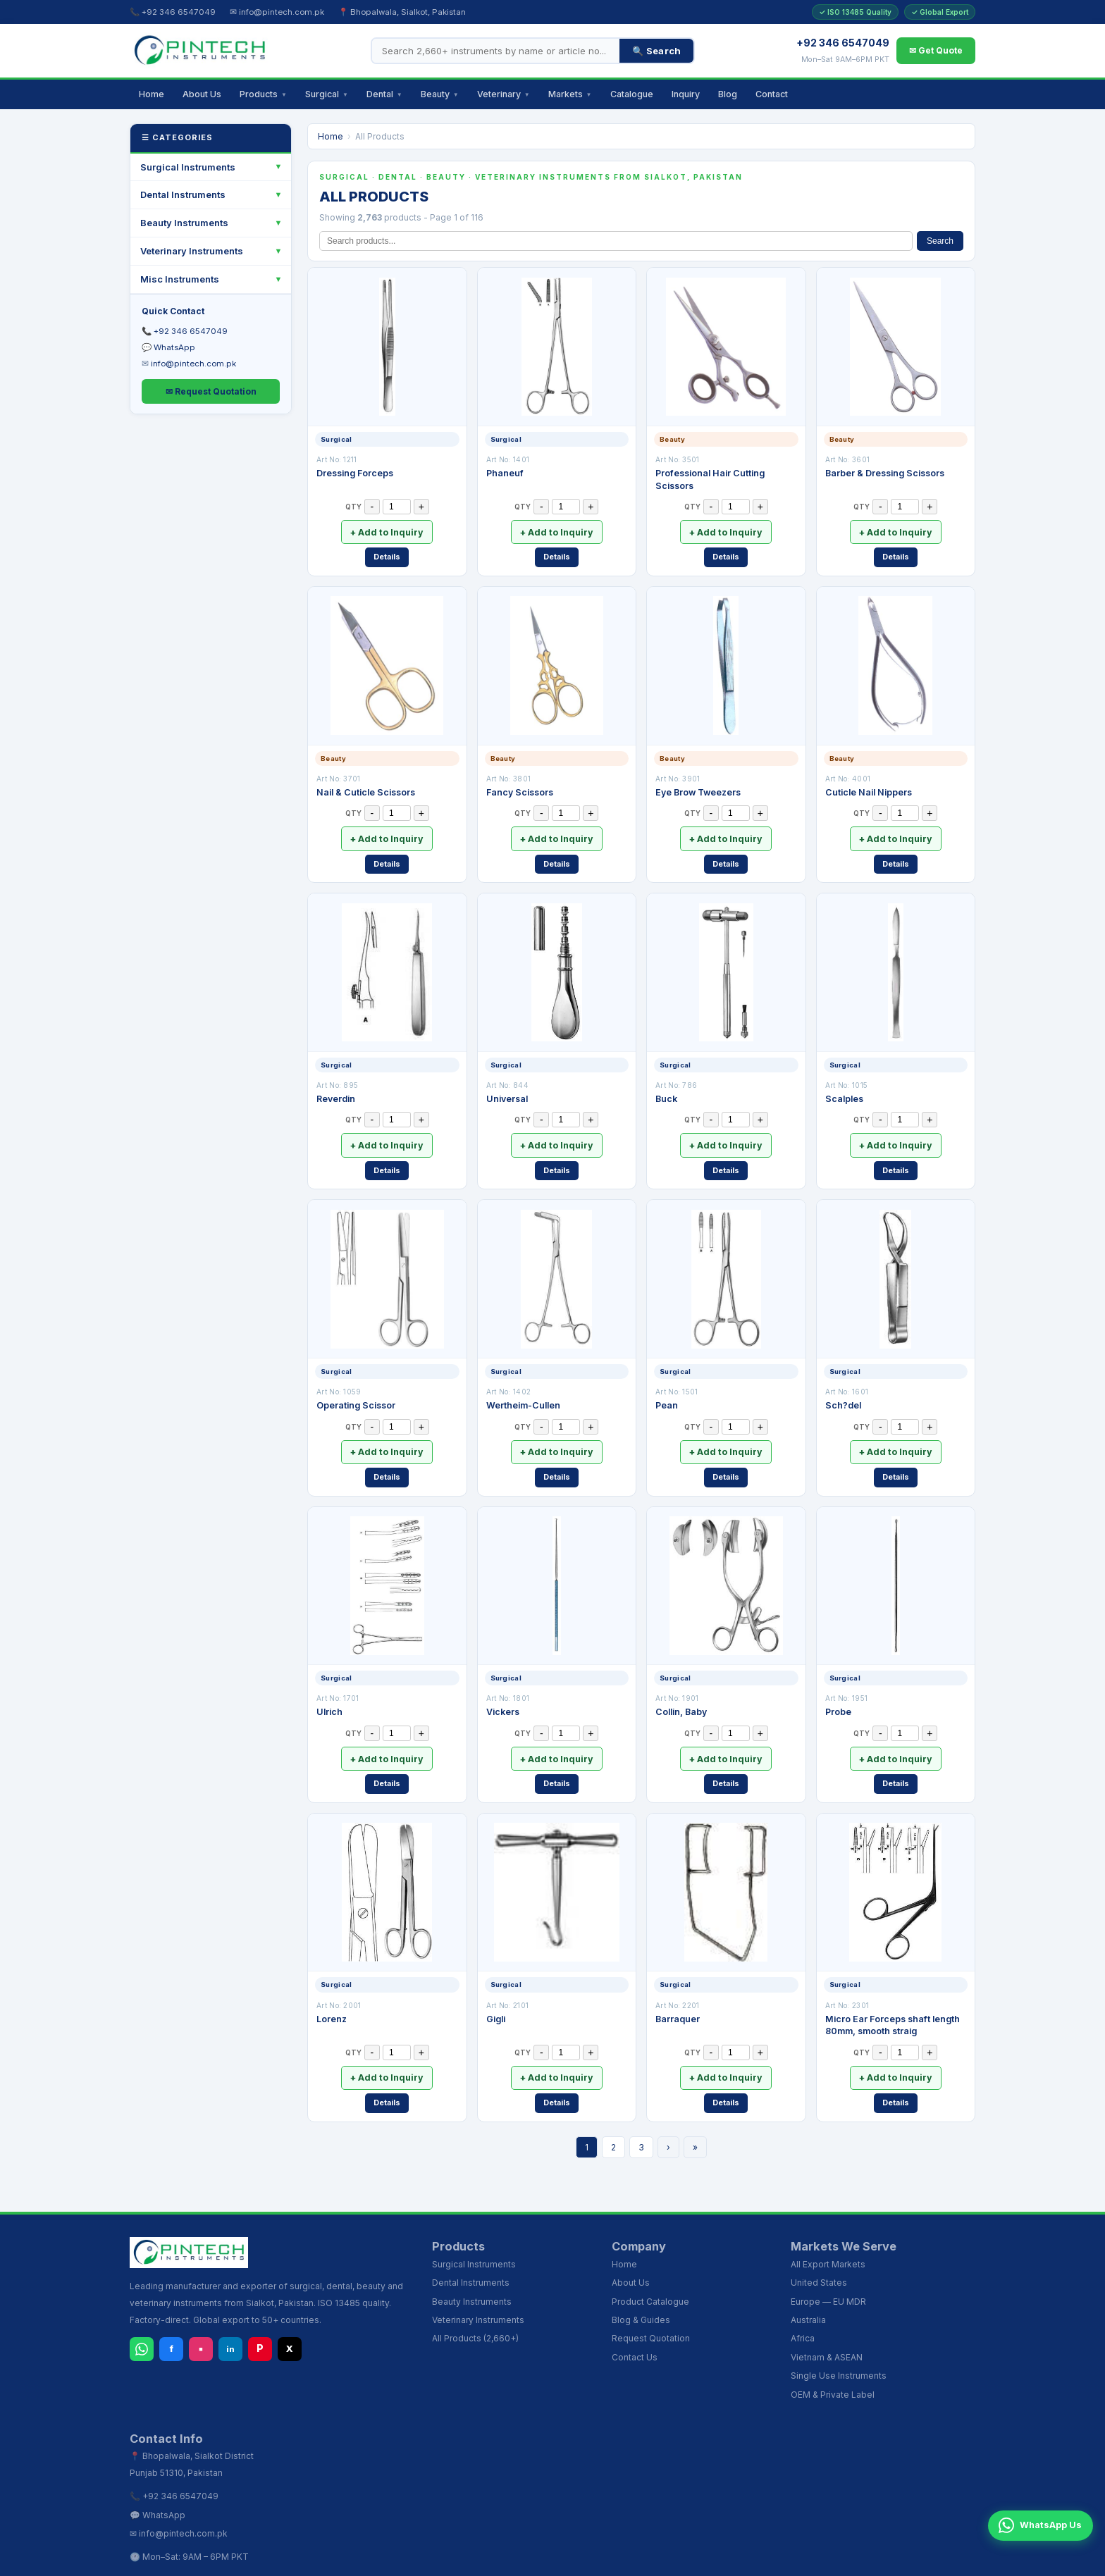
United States (819, 2247)
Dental (384, 94)
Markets (570, 94)
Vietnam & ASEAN (827, 2321)
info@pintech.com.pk (193, 364)
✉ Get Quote (936, 50)
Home (151, 94)
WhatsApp (174, 347)
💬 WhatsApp (157, 2479)
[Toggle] (278, 167)
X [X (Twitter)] (289, 2313)
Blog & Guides (641, 2284)
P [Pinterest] (260, 2313)
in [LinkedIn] (230, 2313)
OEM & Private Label (833, 2358)
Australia (808, 2284)
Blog (727, 94)
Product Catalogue (650, 2265)
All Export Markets (828, 2228)
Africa (803, 2303)
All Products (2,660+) (475, 2303)
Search (940, 241)
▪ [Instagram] (201, 2312)
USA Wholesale (819, 2559)
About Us (202, 94)
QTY (353, 506)
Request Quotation (651, 2303)
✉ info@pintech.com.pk (277, 12)
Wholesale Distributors (734, 2559)
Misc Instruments (179, 279)
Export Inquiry (962, 2559)
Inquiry (686, 94)
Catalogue (631, 94)
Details (387, 551)
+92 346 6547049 (191, 331)
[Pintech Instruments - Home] (200, 50)
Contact (771, 94)
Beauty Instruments (184, 222)
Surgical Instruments (187, 167)
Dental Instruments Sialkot (627, 2559)
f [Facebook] (171, 2313)
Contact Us (635, 2321)
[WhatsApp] (142, 2313)
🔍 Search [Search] (656, 50)
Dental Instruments (183, 194)
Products (263, 94)
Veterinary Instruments (191, 250)
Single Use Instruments (839, 2340)
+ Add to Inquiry (387, 529)
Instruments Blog (892, 2559)
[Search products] (495, 51)
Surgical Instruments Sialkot (512, 2559)
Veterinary (503, 94)
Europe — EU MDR (828, 2265)
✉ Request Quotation (211, 391)
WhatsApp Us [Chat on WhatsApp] (1033, 2543)
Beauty (440, 94)
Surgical (326, 94)
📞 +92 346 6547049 (173, 12)
